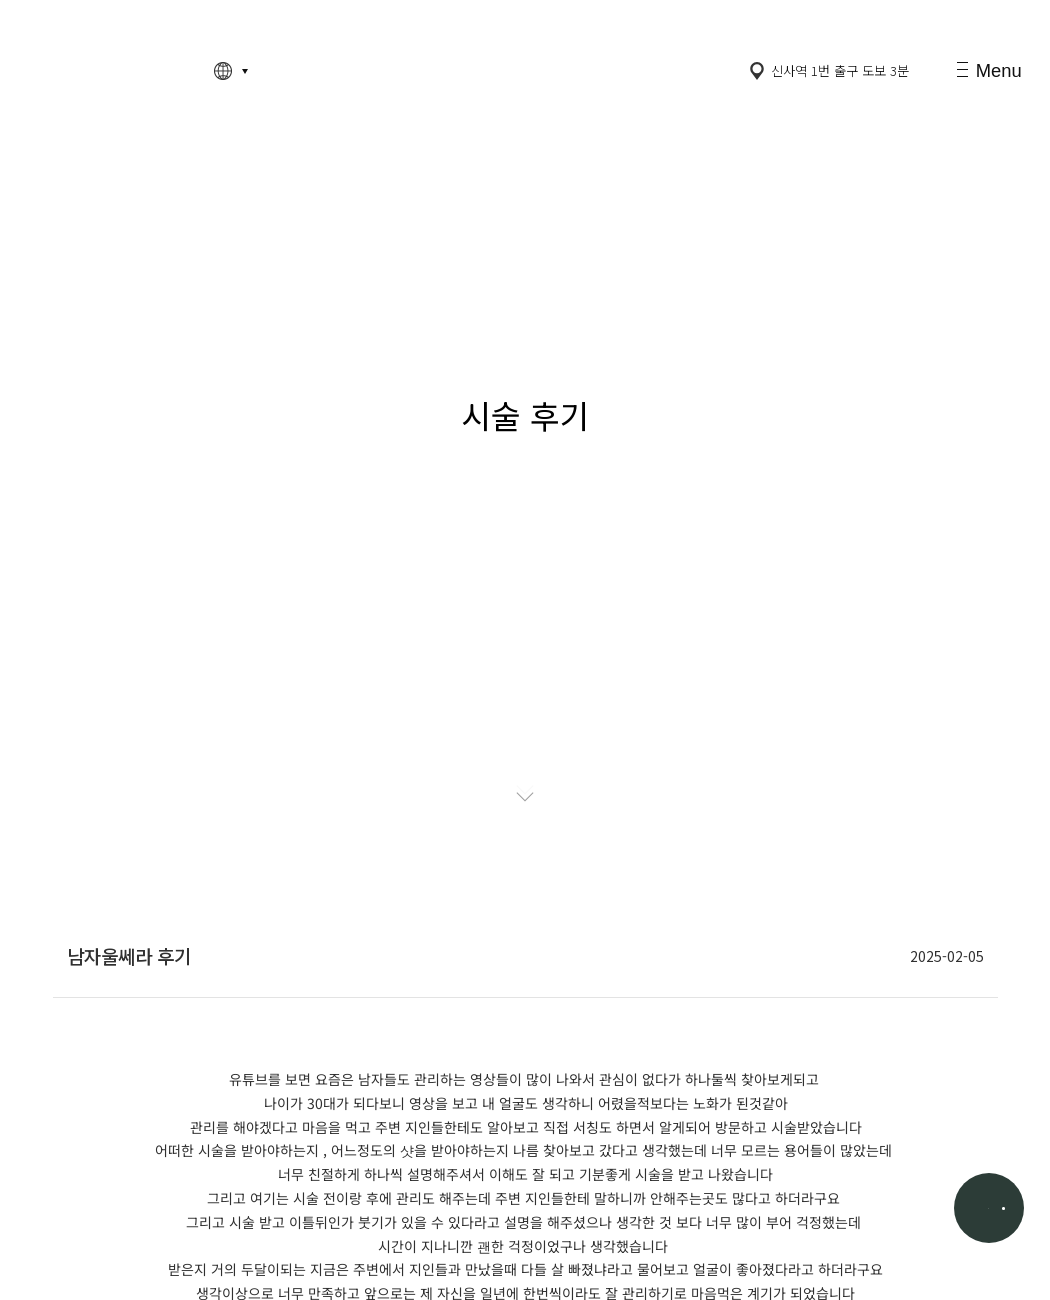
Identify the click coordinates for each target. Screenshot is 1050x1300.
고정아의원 (106, 71)
